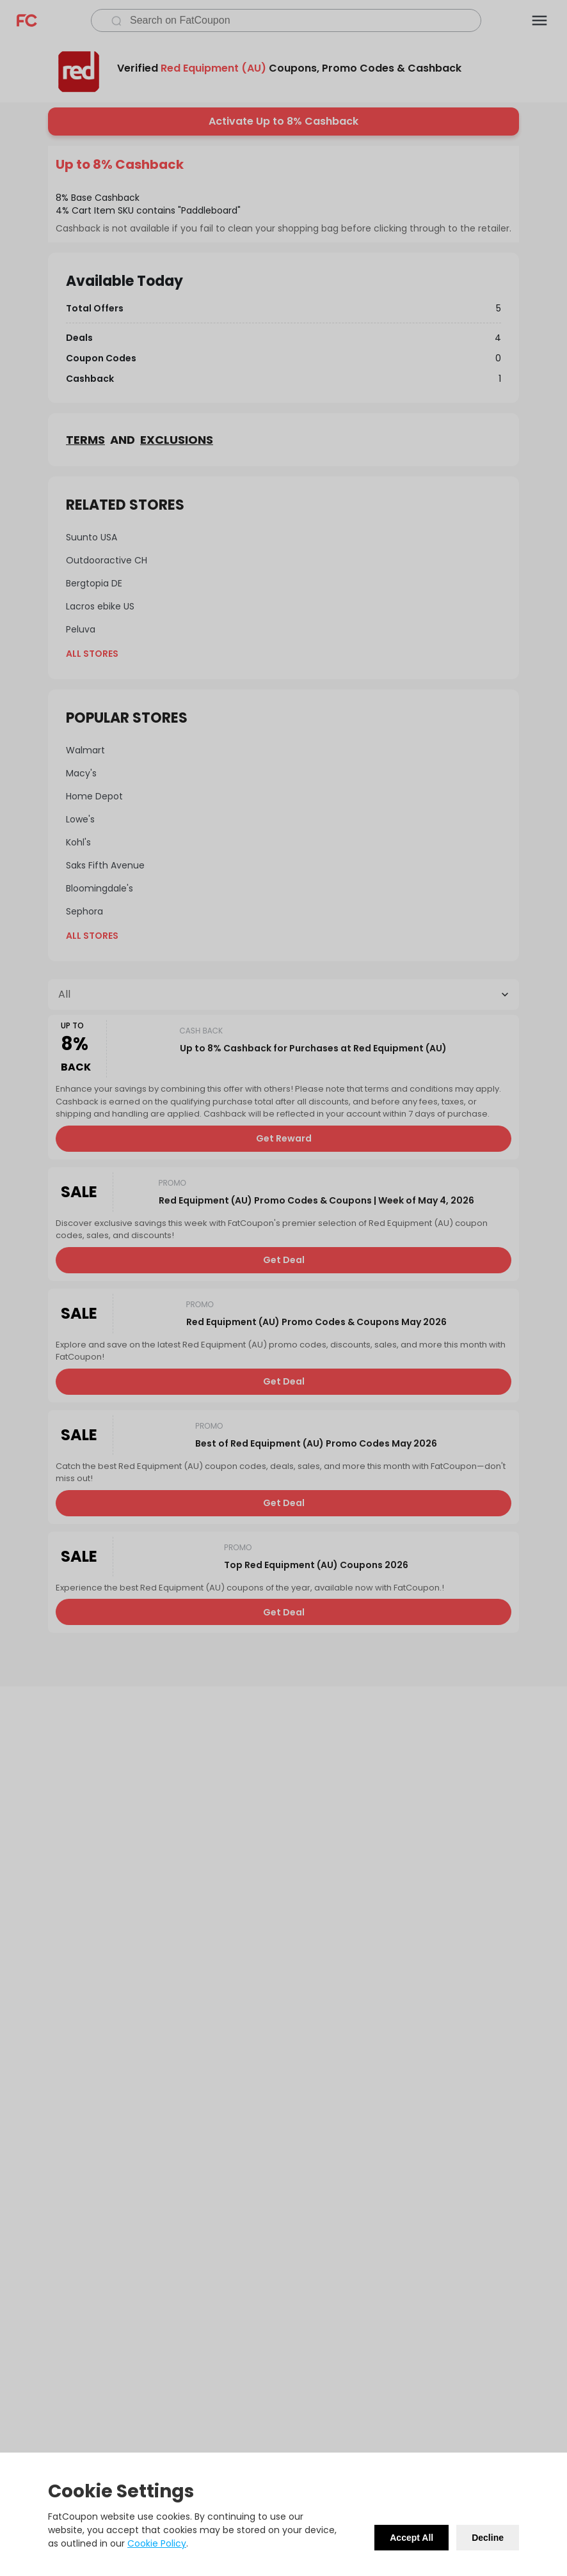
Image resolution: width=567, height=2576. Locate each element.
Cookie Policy (156, 2543)
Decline (488, 2538)
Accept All (411, 2538)
